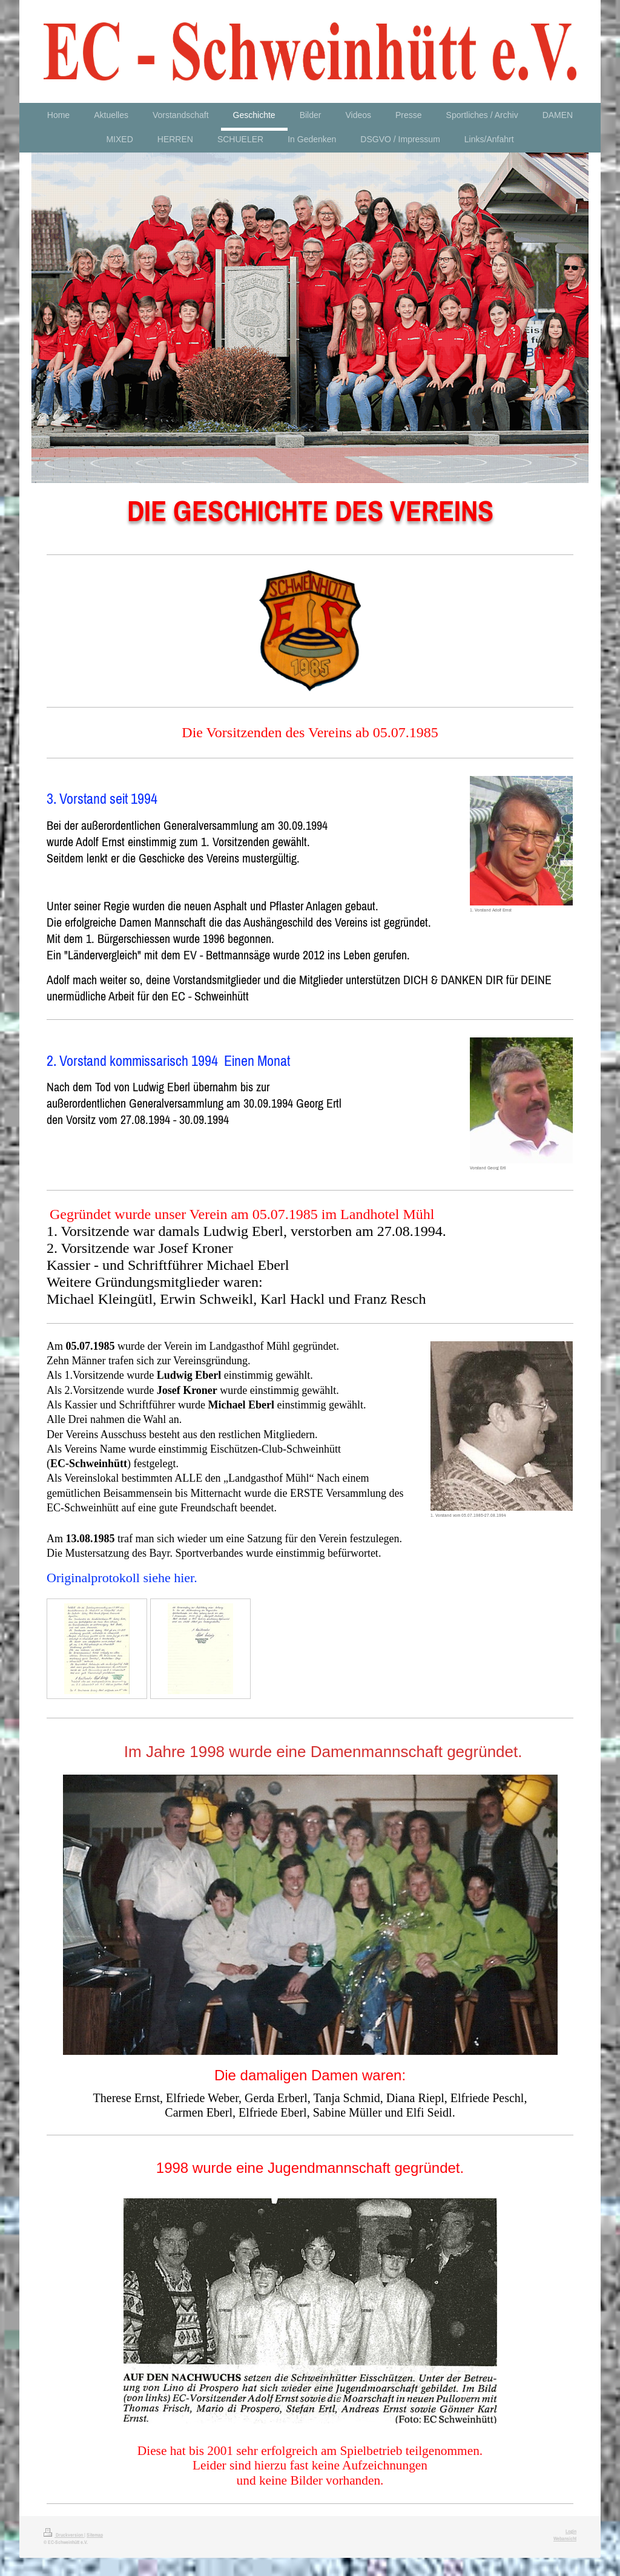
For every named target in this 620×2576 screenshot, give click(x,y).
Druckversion (64, 2534)
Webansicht (564, 2538)
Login (571, 2531)
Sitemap (95, 2534)
